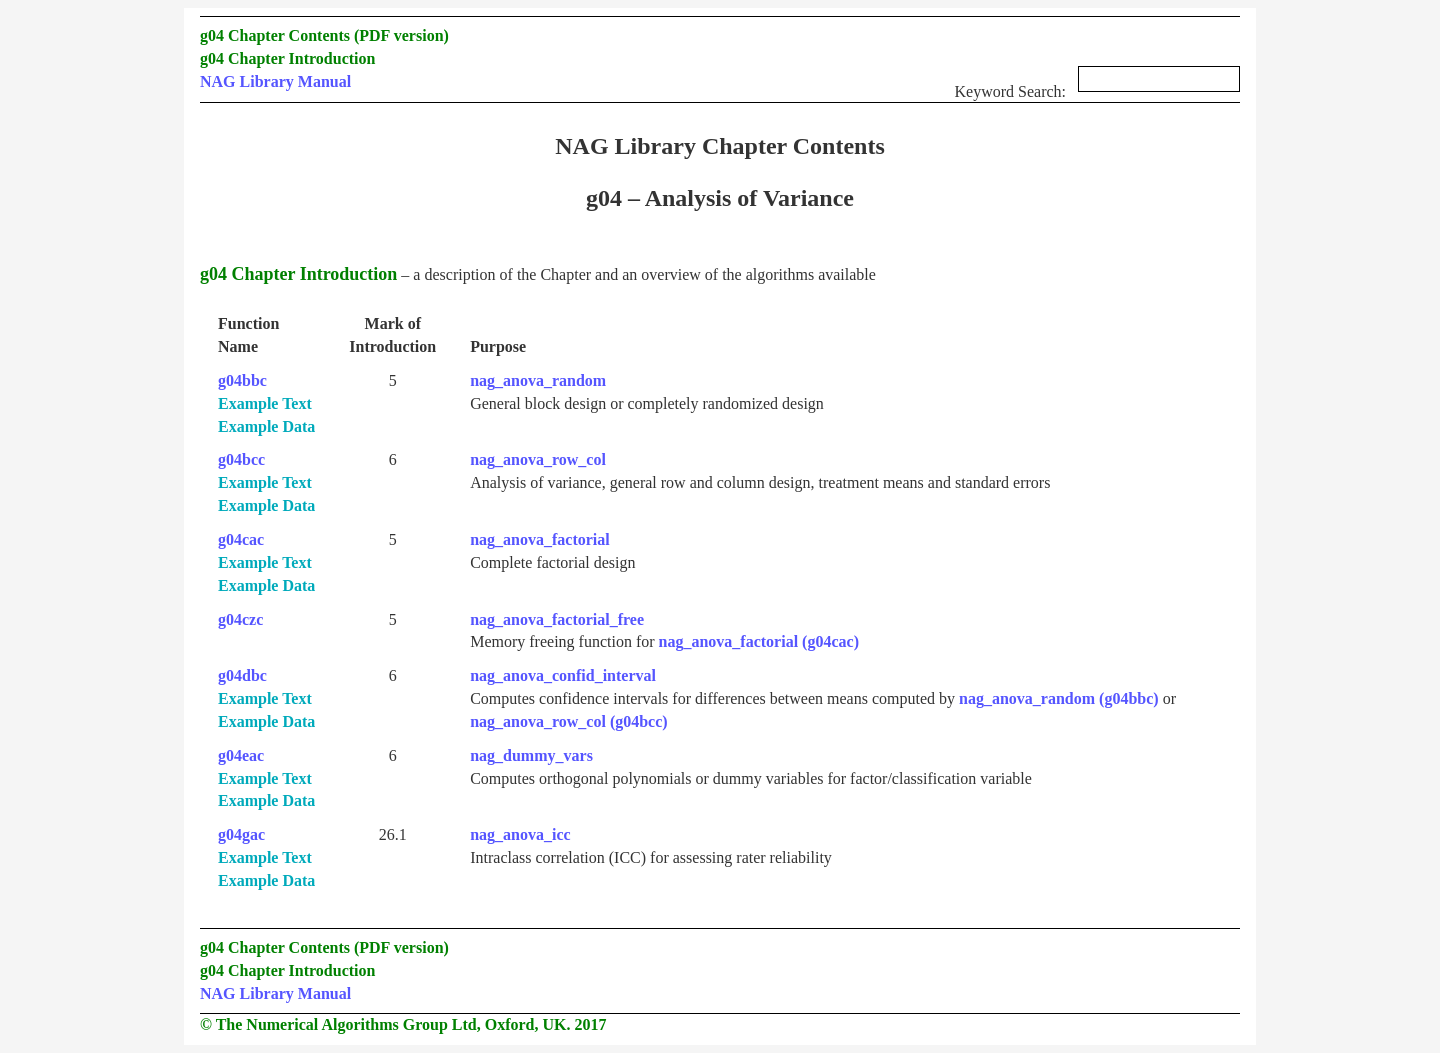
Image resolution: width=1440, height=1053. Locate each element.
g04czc (240, 619)
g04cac (241, 539)
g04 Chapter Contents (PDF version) (324, 35)
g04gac (241, 834)
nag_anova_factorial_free (557, 619)
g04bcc (241, 459)
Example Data (266, 426)
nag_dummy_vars (531, 755)
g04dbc (242, 675)
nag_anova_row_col (538, 459)
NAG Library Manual (275, 81)
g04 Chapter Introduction (287, 58)
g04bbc (242, 380)
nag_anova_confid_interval (563, 675)
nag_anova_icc (520, 834)
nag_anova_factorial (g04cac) (759, 641)
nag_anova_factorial (540, 539)
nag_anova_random (538, 380)
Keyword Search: (1097, 85)
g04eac (241, 755)
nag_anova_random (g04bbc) (1059, 698)
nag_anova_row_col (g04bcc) (568, 721)
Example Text (265, 403)
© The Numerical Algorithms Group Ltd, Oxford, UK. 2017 (403, 1024)
